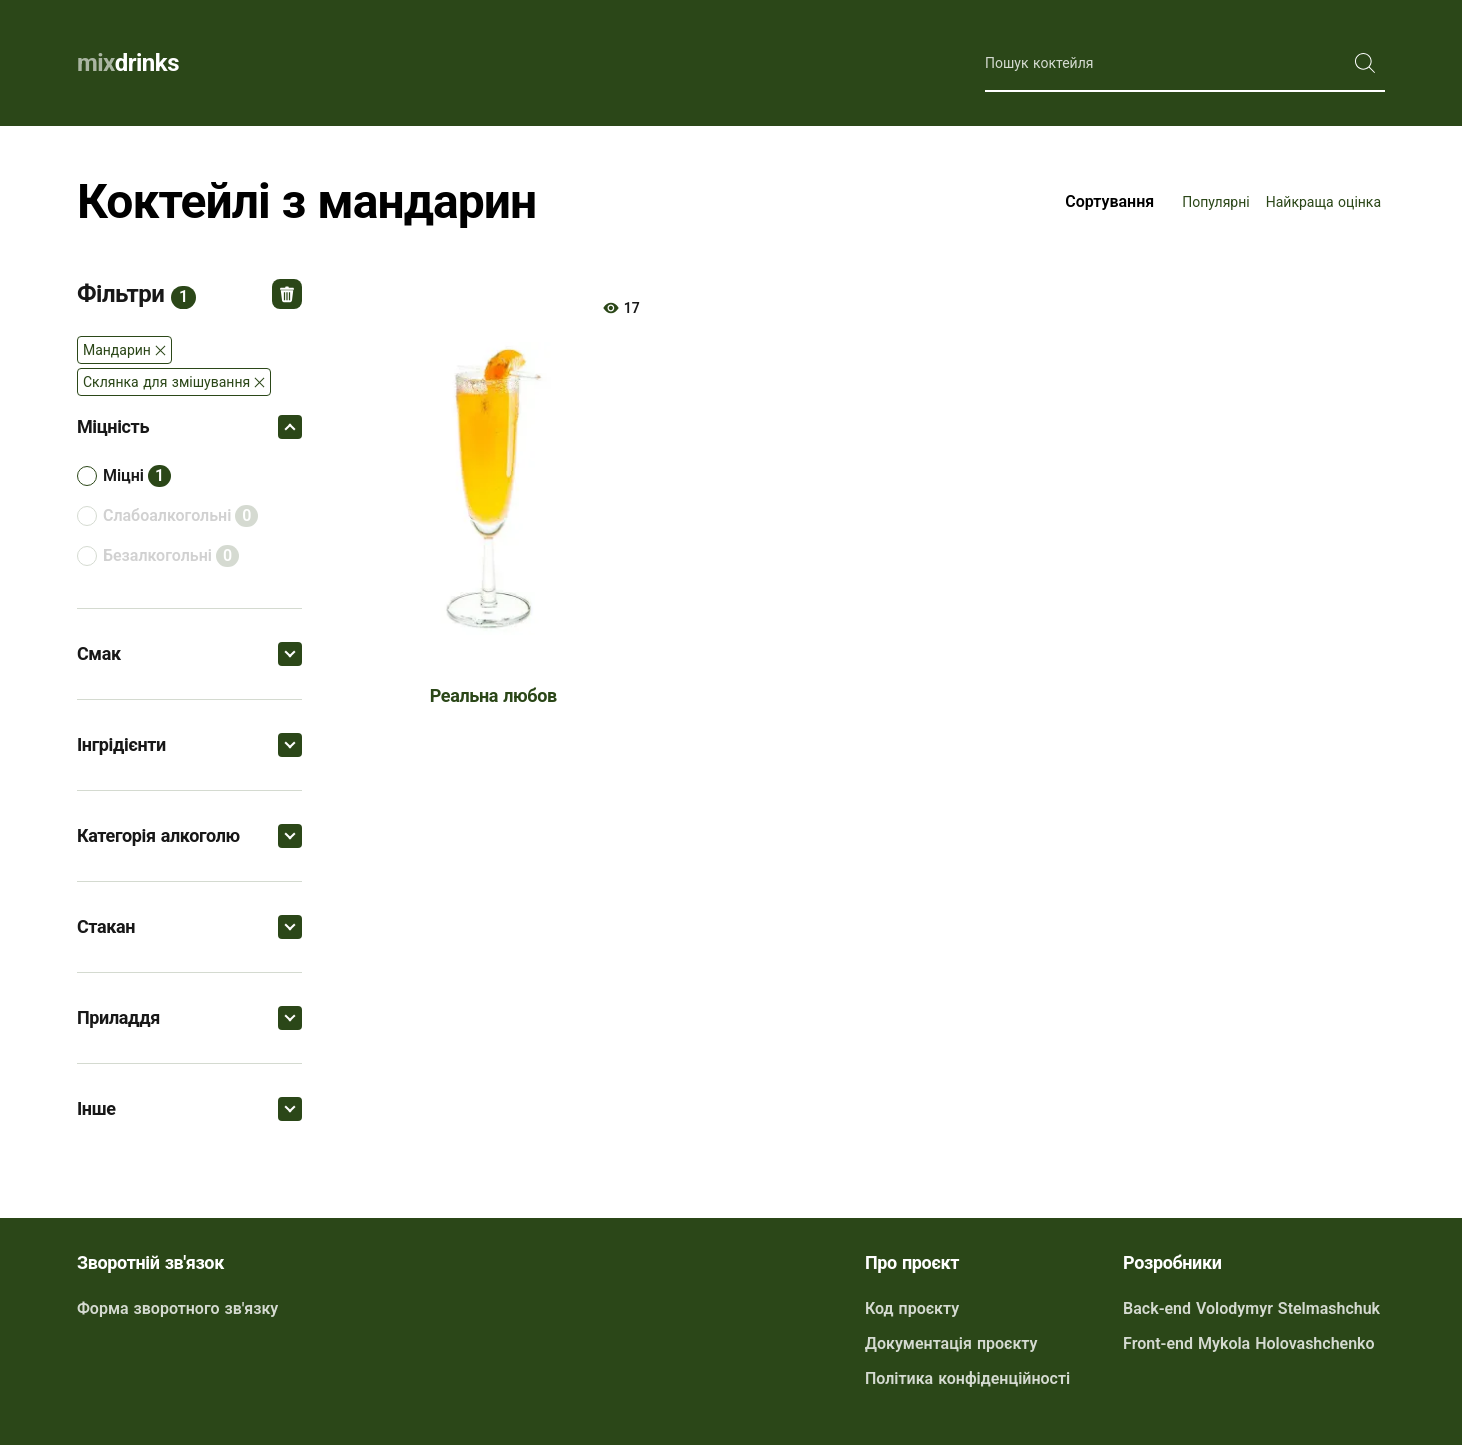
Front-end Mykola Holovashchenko (1249, 1343)
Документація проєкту (951, 1343)
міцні (123, 475)
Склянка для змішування (166, 382)
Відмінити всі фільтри (287, 294)
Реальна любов (493, 695)
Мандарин (117, 350)
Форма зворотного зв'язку (177, 1308)
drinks (128, 63)
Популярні (1216, 202)
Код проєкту (912, 1308)
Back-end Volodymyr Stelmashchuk (1251, 1308)
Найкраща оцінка (1323, 202)
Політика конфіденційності (967, 1378)
